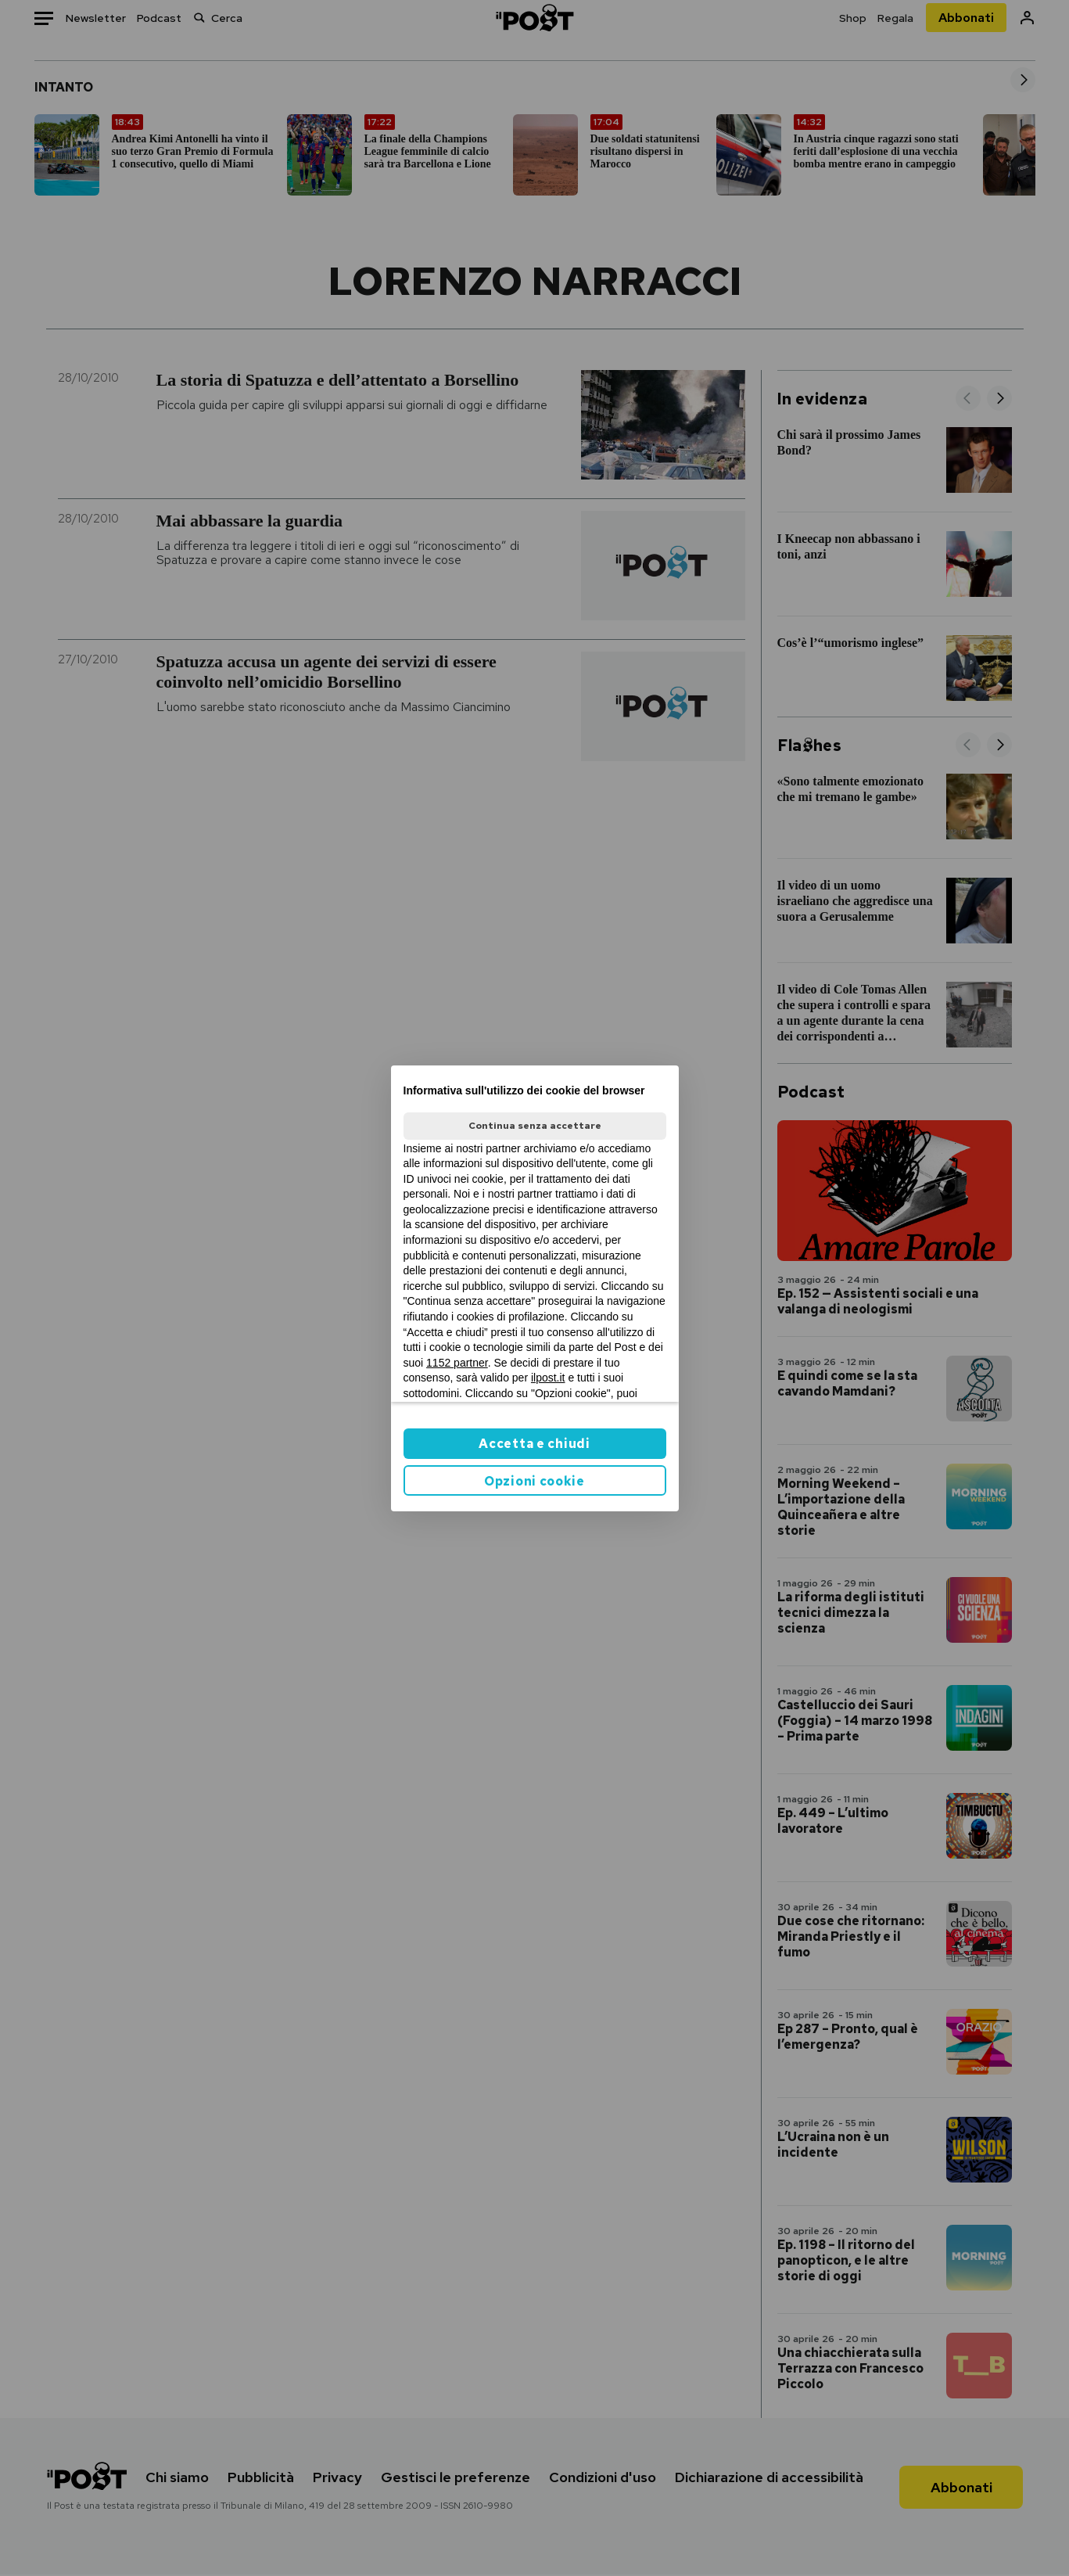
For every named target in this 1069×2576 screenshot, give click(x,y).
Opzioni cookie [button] (534, 1481)
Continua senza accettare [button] (534, 1125)
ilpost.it (548, 1377)
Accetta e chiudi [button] (534, 1443)
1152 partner (457, 1362)
